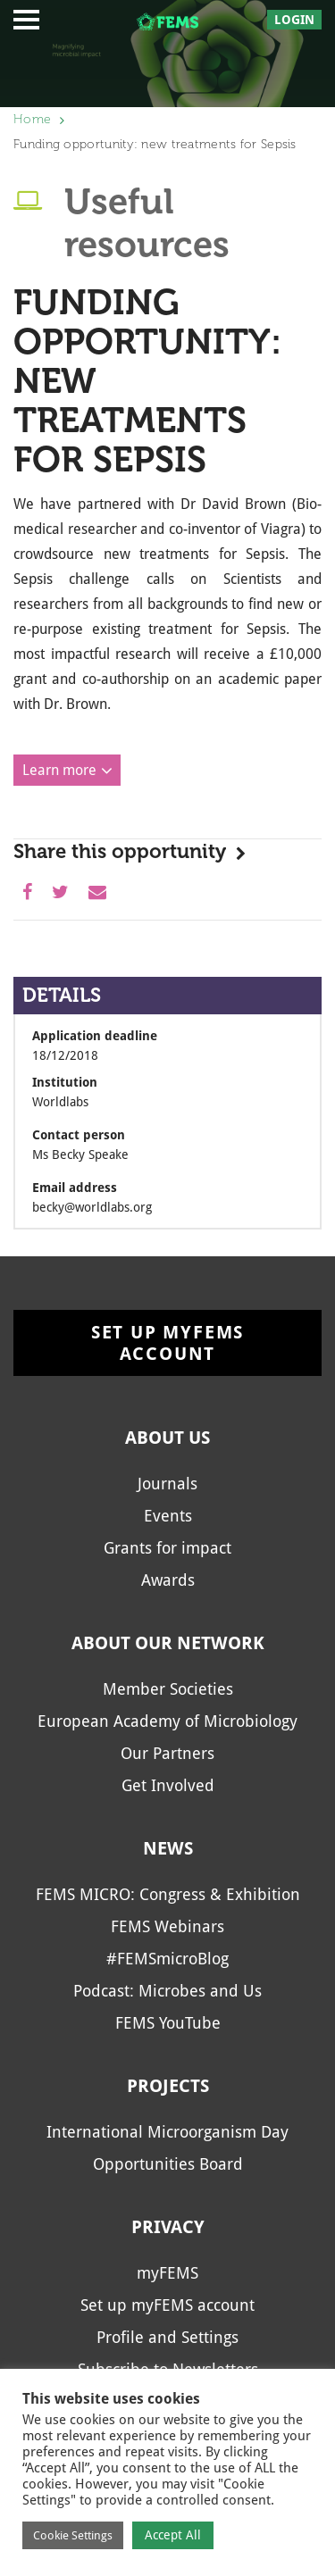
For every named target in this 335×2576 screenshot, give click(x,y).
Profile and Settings (167, 2337)
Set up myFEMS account (167, 1342)
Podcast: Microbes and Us (167, 1990)
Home (32, 119)
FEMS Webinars (167, 1926)
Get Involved (167, 1785)
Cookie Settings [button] (73, 2535)
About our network (167, 1643)
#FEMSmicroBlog (167, 1958)
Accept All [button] (173, 2535)
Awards (168, 1580)
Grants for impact (167, 1547)
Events (168, 1515)
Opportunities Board (168, 2164)
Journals (167, 1483)
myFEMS (167, 2272)
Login (294, 20)
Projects (168, 2086)
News (168, 1848)
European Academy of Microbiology (167, 1721)
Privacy (168, 2227)
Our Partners (167, 1753)
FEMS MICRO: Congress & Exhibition (168, 1894)
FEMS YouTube (168, 2022)
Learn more (59, 770)
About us (167, 1437)
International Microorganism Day (167, 2131)
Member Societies (168, 1689)
